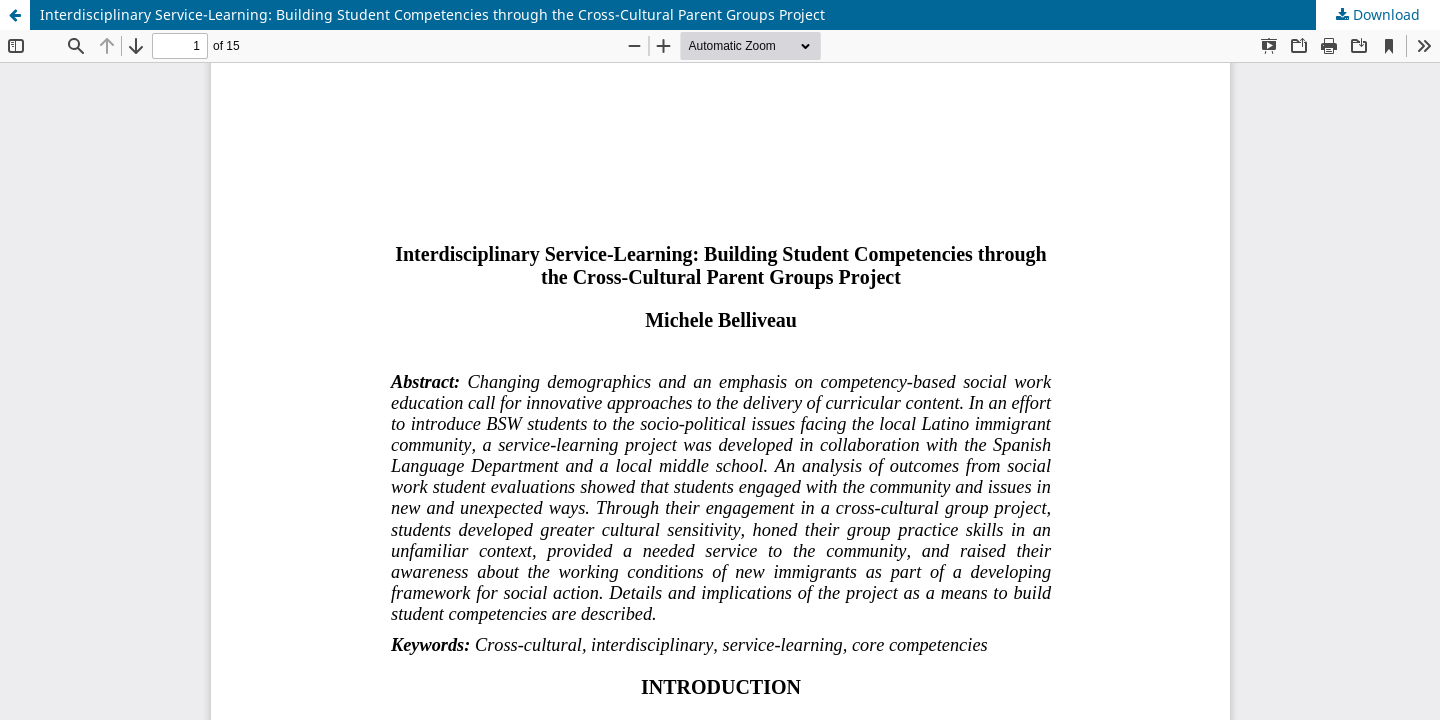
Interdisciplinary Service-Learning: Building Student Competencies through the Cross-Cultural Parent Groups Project (432, 14)
